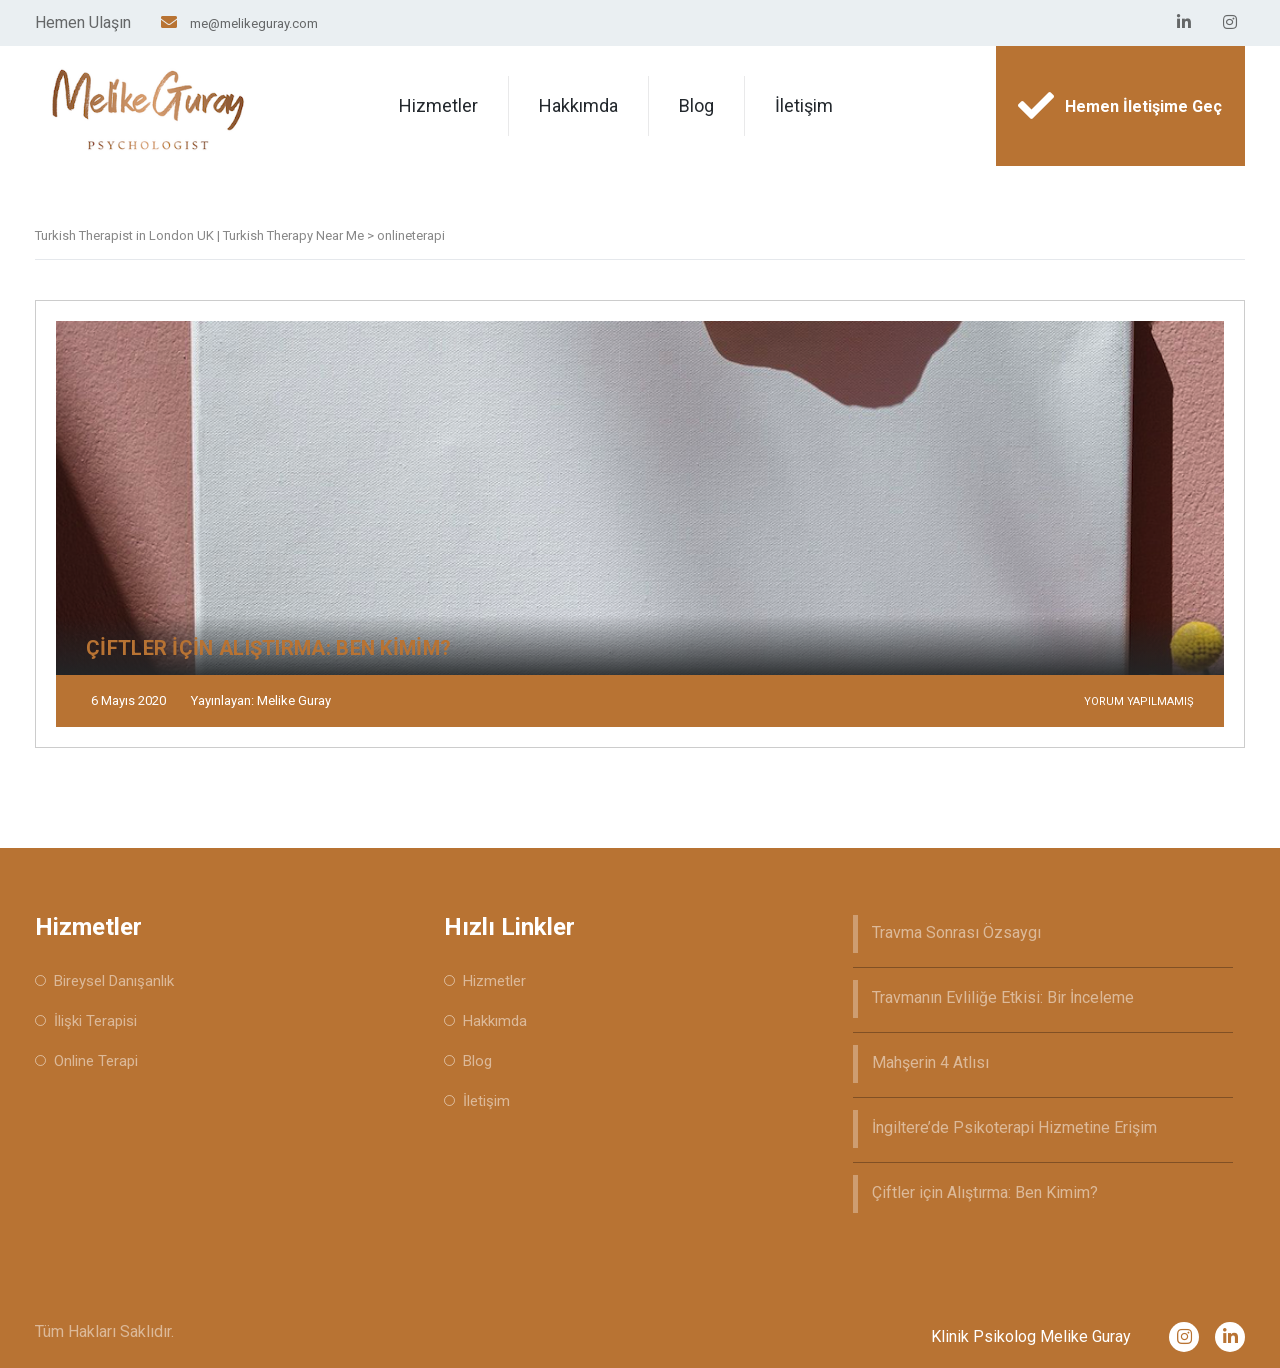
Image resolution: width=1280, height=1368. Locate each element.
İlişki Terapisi (95, 1021)
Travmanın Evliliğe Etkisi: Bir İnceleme (1003, 997)
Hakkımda (578, 105)
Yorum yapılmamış (1139, 701)
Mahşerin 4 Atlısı (930, 1062)
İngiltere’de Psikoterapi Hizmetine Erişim (1014, 1127)
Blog (696, 105)
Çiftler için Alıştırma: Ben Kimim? (985, 1192)
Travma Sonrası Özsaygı (956, 932)
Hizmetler (438, 105)
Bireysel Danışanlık (114, 981)
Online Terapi (96, 1061)
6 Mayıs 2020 (128, 700)
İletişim (804, 105)
